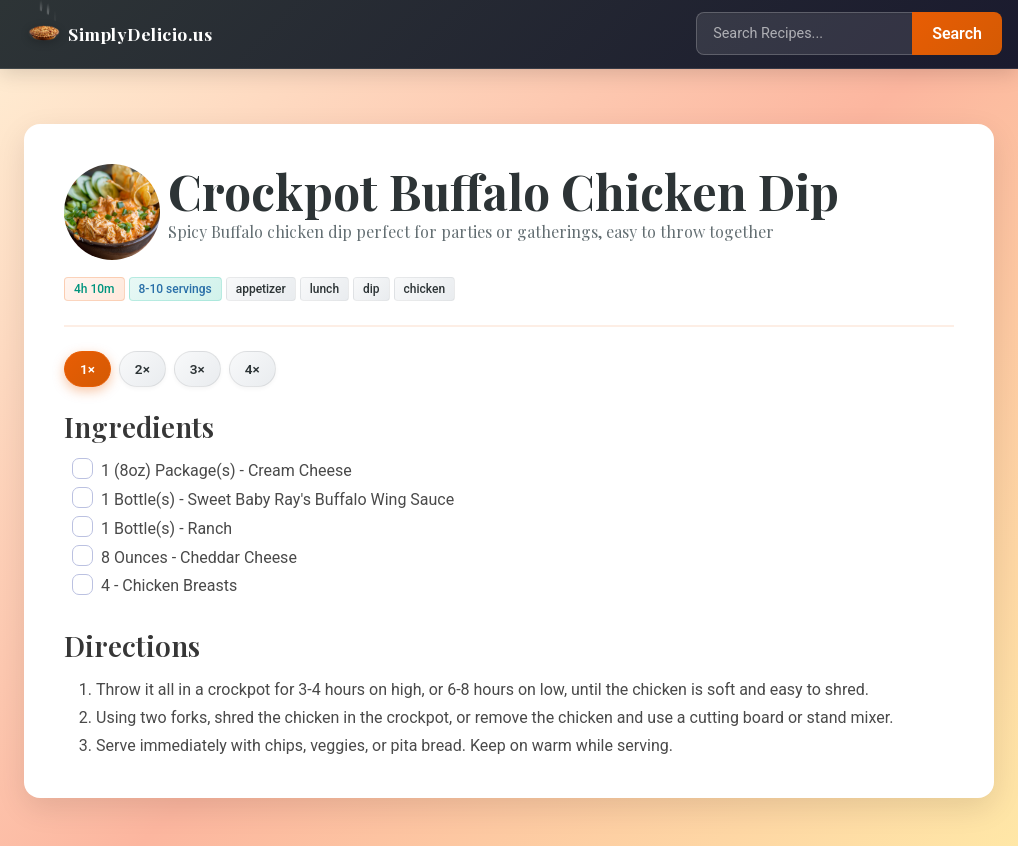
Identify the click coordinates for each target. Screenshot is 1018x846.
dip (371, 289)
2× (142, 369)
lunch (324, 289)
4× (252, 369)
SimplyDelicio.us (120, 33)
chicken (425, 289)
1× (87, 369)
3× (197, 369)
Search (957, 33)
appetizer (261, 289)
